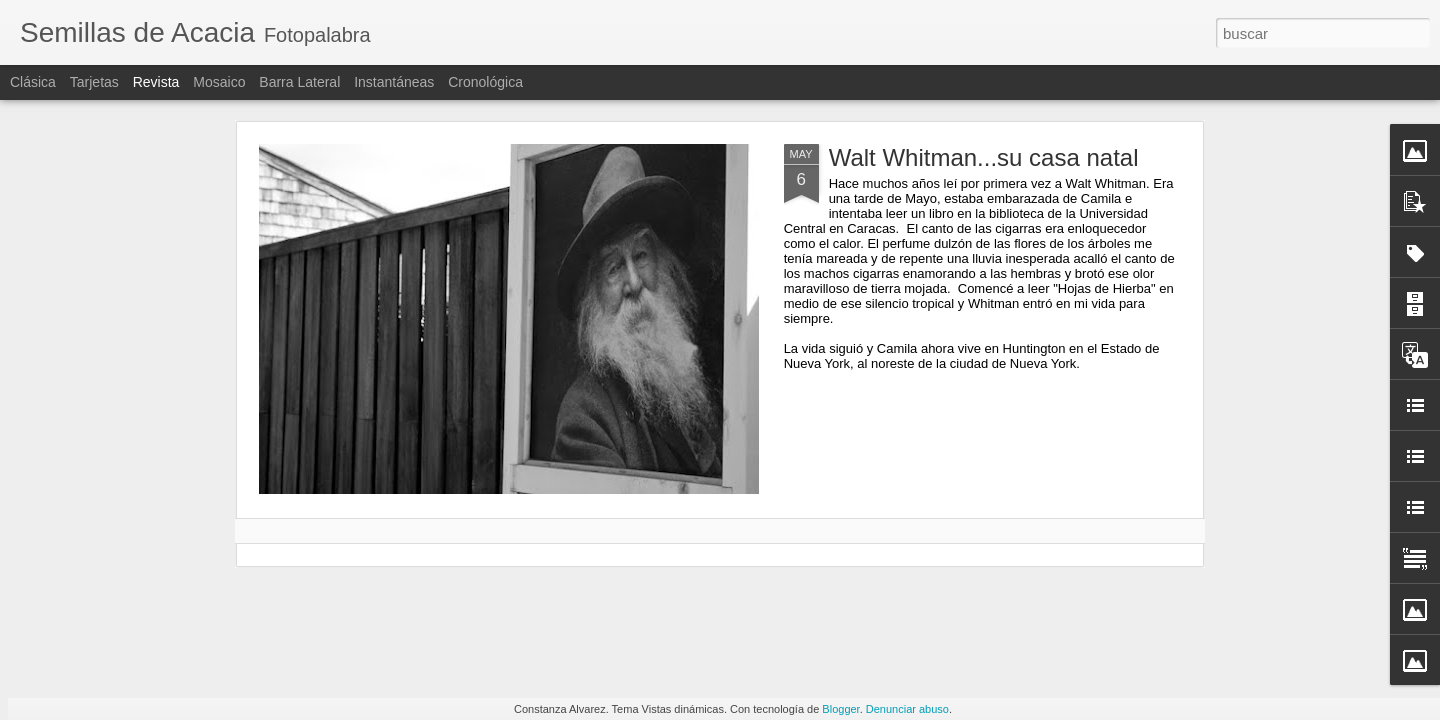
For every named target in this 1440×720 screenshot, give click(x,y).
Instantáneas (394, 82)
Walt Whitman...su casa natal (984, 157)
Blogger (840, 709)
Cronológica (485, 82)
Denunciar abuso (907, 709)
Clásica (33, 82)
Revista (156, 82)
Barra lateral (299, 82)
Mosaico (219, 82)
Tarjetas (94, 82)
